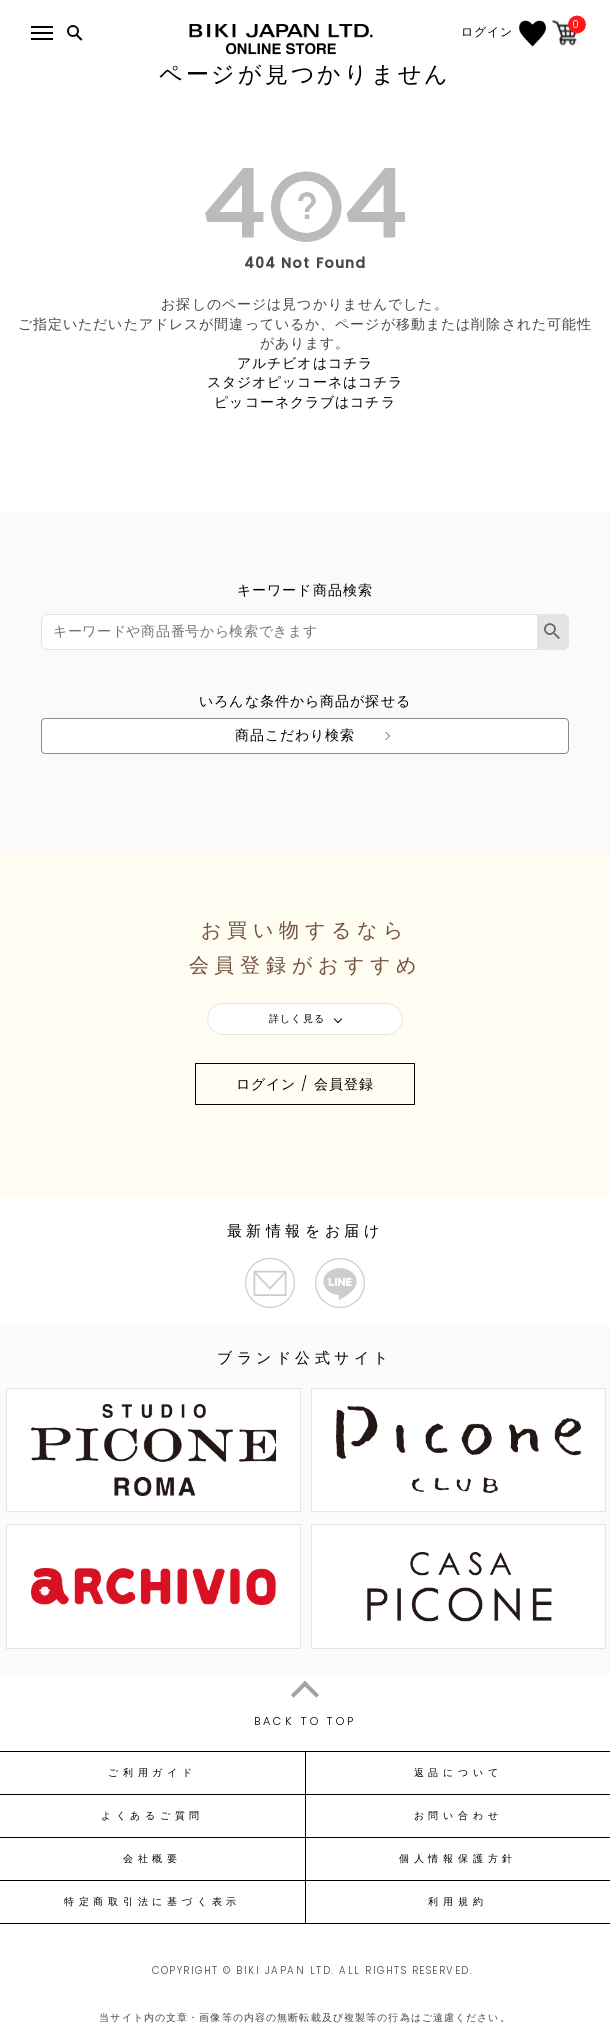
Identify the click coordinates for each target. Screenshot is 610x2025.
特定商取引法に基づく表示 (152, 1902)
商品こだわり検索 (295, 735)
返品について (458, 1773)
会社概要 (152, 1859)
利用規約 (457, 1902)
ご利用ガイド (152, 1773)
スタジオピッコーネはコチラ (305, 382)
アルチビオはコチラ (305, 363)
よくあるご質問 (152, 1816)
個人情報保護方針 (458, 1859)
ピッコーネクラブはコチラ (304, 402)
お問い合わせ (458, 1816)
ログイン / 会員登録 (305, 1084)
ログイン (487, 32)
